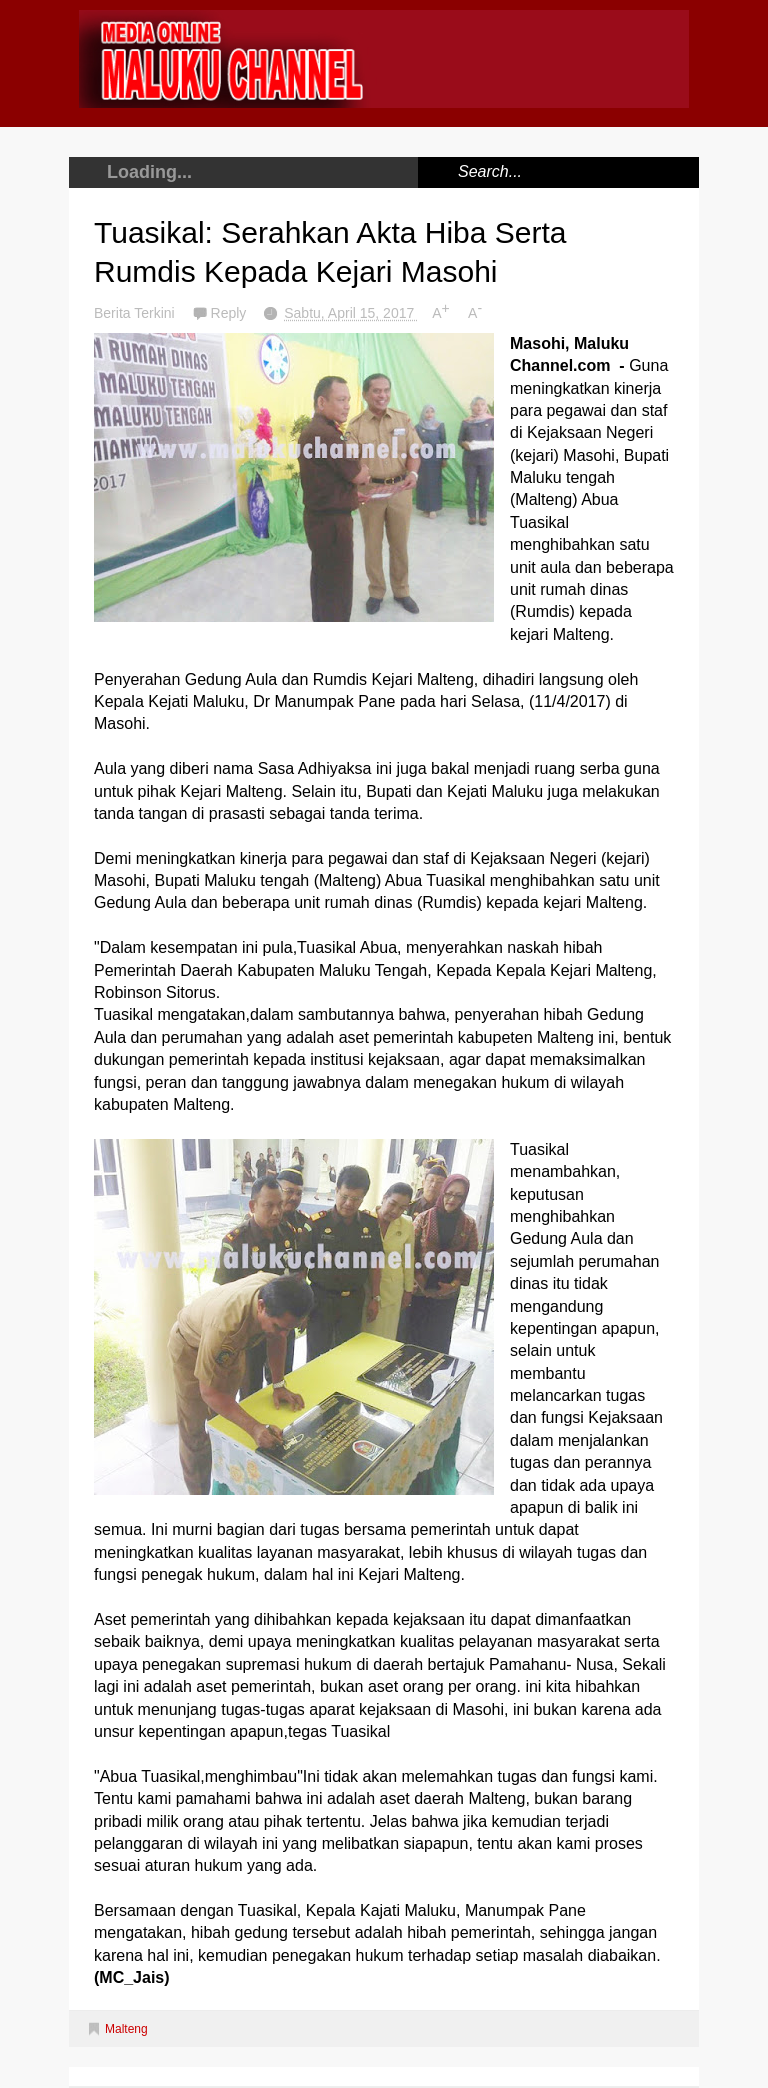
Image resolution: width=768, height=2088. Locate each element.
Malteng (126, 2029)
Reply (231, 313)
